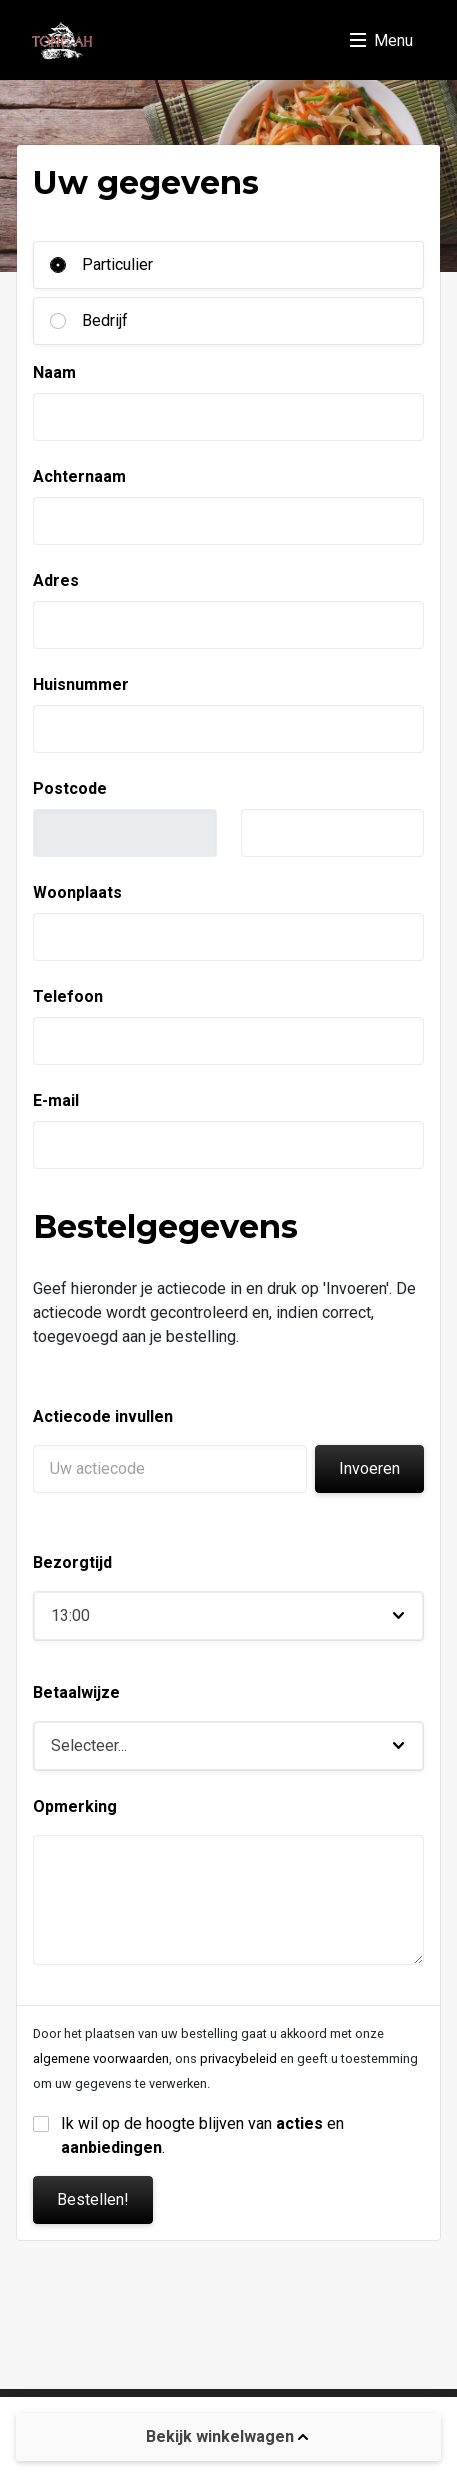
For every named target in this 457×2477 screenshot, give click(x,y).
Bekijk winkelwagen (227, 2436)
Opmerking (75, 1806)
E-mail (56, 1100)
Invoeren (369, 1468)
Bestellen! (93, 2199)
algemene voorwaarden (101, 2058)
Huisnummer (81, 684)
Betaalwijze (76, 1692)
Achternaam (79, 476)
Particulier (117, 264)
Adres (56, 580)
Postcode (70, 788)
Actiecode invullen (103, 1416)
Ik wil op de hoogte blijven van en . (204, 2135)
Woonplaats (77, 892)
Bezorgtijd (72, 1562)
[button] (228, 1616)
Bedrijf (105, 320)
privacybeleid (238, 2058)
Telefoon (68, 996)
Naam (54, 372)
